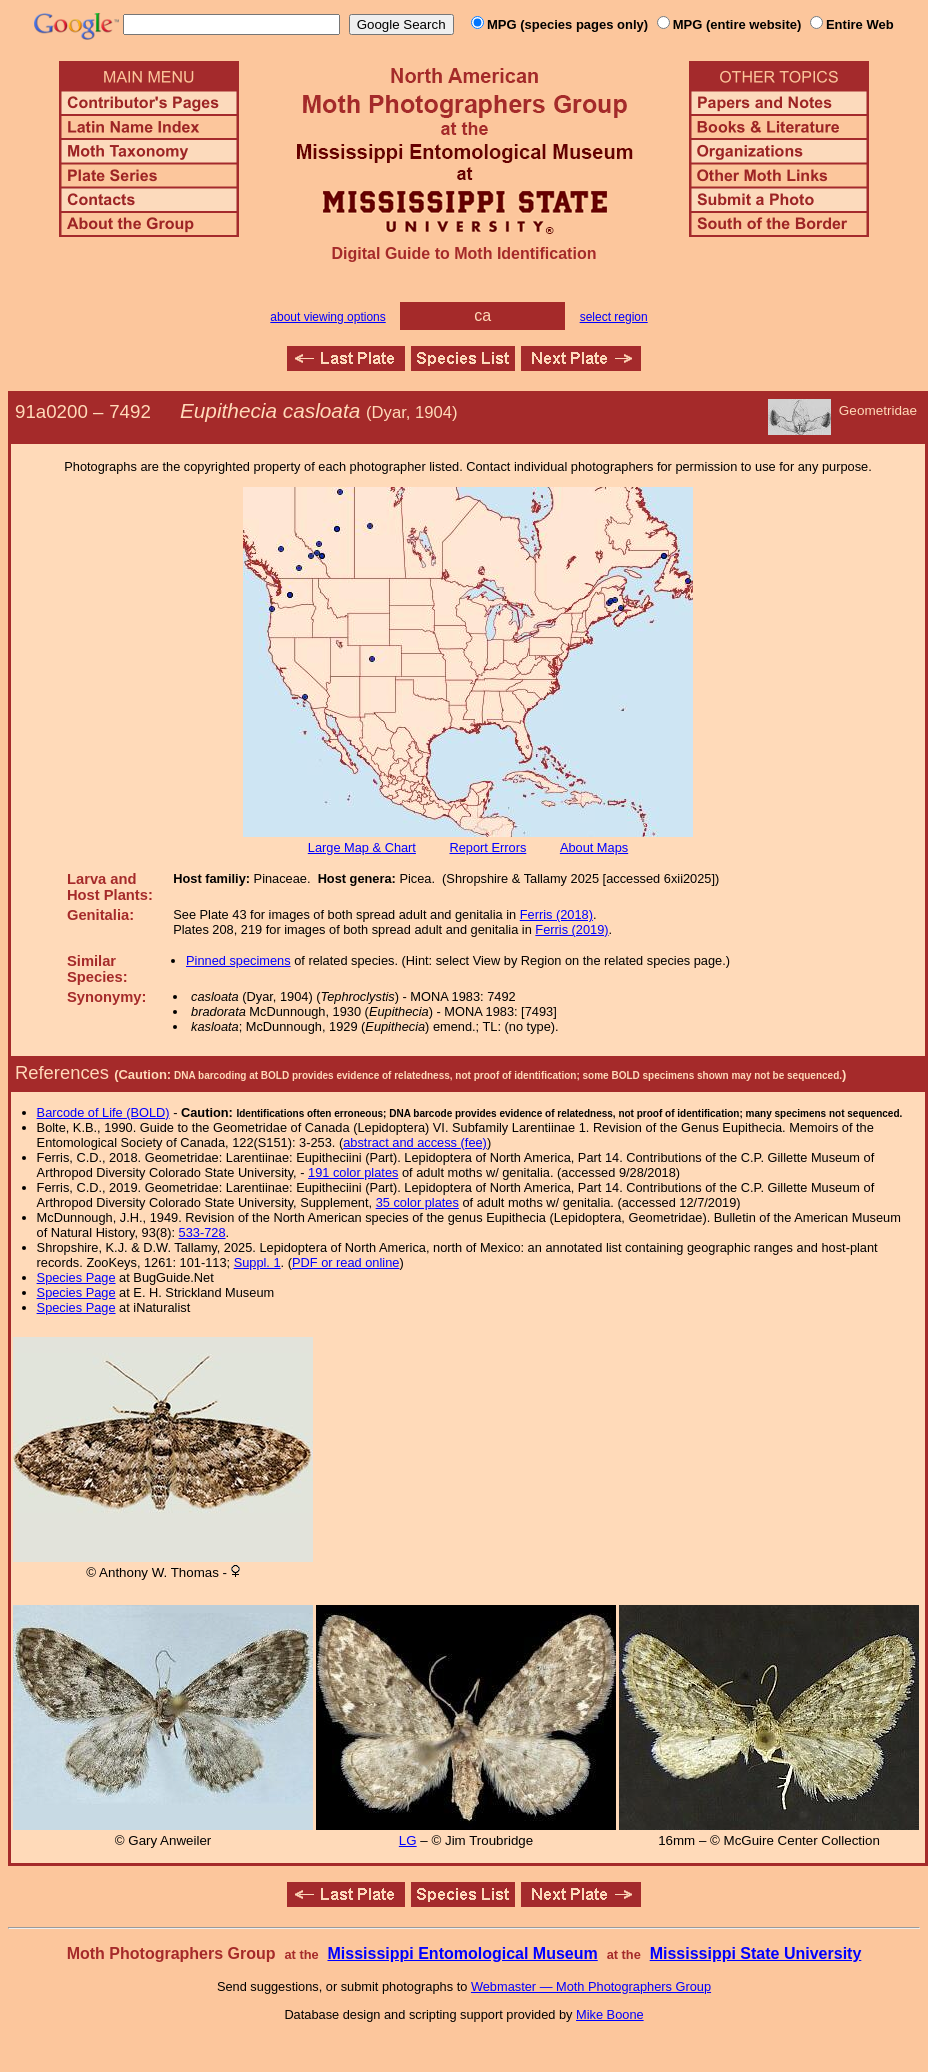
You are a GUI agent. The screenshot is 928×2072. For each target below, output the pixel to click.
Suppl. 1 (257, 1262)
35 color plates (417, 1202)
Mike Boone (610, 2014)
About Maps (594, 847)
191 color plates (353, 1172)
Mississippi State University (756, 1953)
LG (408, 1840)
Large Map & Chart (362, 847)
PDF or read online (345, 1262)
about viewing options (327, 317)
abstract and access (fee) (415, 1142)
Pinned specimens (238, 960)
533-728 (202, 1232)
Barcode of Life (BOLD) (103, 1112)
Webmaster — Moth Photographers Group (591, 1986)
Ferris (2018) (556, 914)
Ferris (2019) (571, 929)
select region (614, 317)
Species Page (76, 1277)
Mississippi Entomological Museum (462, 1953)
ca (482, 315)
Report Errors (488, 847)
